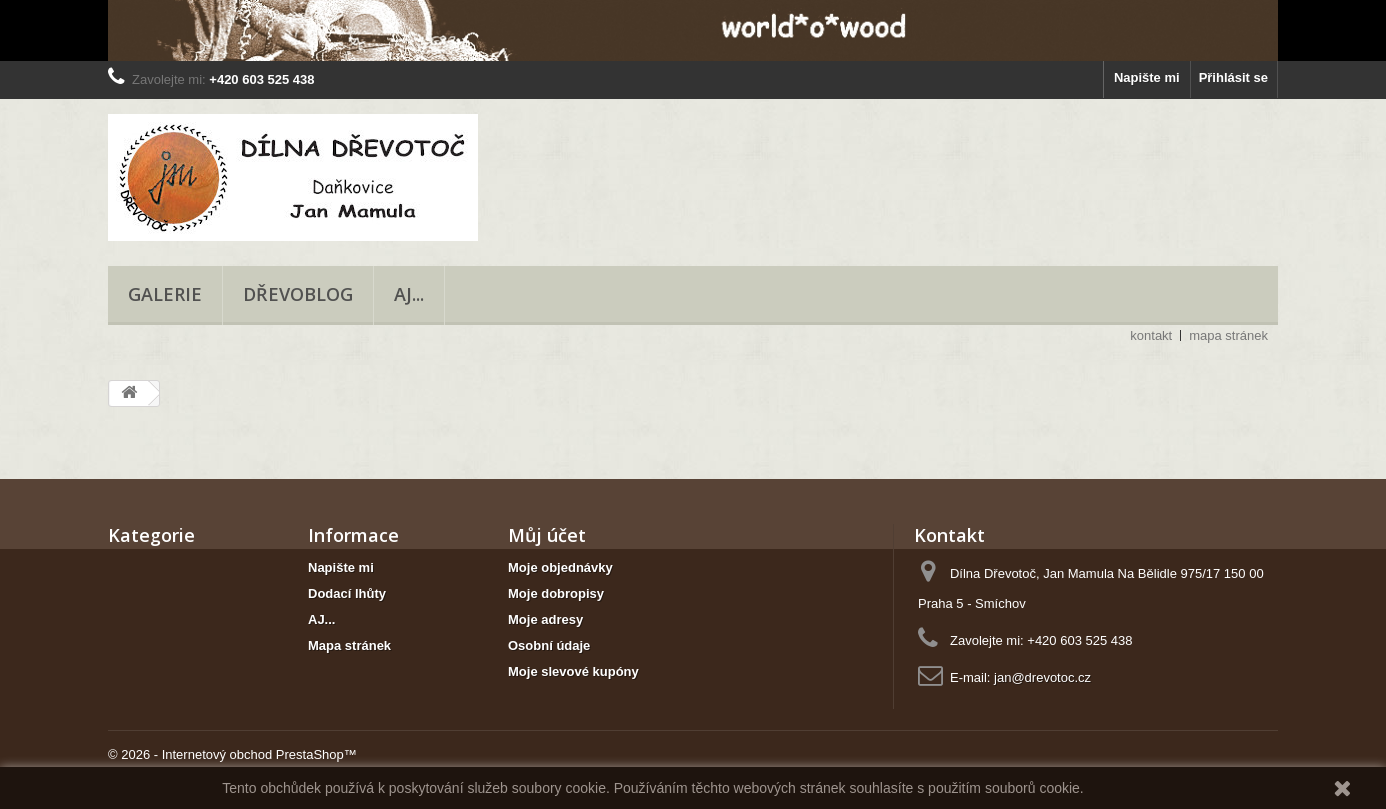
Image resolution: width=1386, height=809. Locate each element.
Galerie (165, 294)
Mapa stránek (349, 645)
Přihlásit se (1233, 77)
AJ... (409, 294)
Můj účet (547, 535)
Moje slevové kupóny (573, 671)
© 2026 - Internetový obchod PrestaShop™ (232, 754)
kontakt (1151, 335)
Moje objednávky (560, 567)
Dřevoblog (298, 294)
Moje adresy (545, 619)
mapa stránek (1228, 335)
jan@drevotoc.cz (1042, 677)
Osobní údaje (549, 645)
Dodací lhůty (347, 593)
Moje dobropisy (556, 593)
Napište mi (1147, 77)
